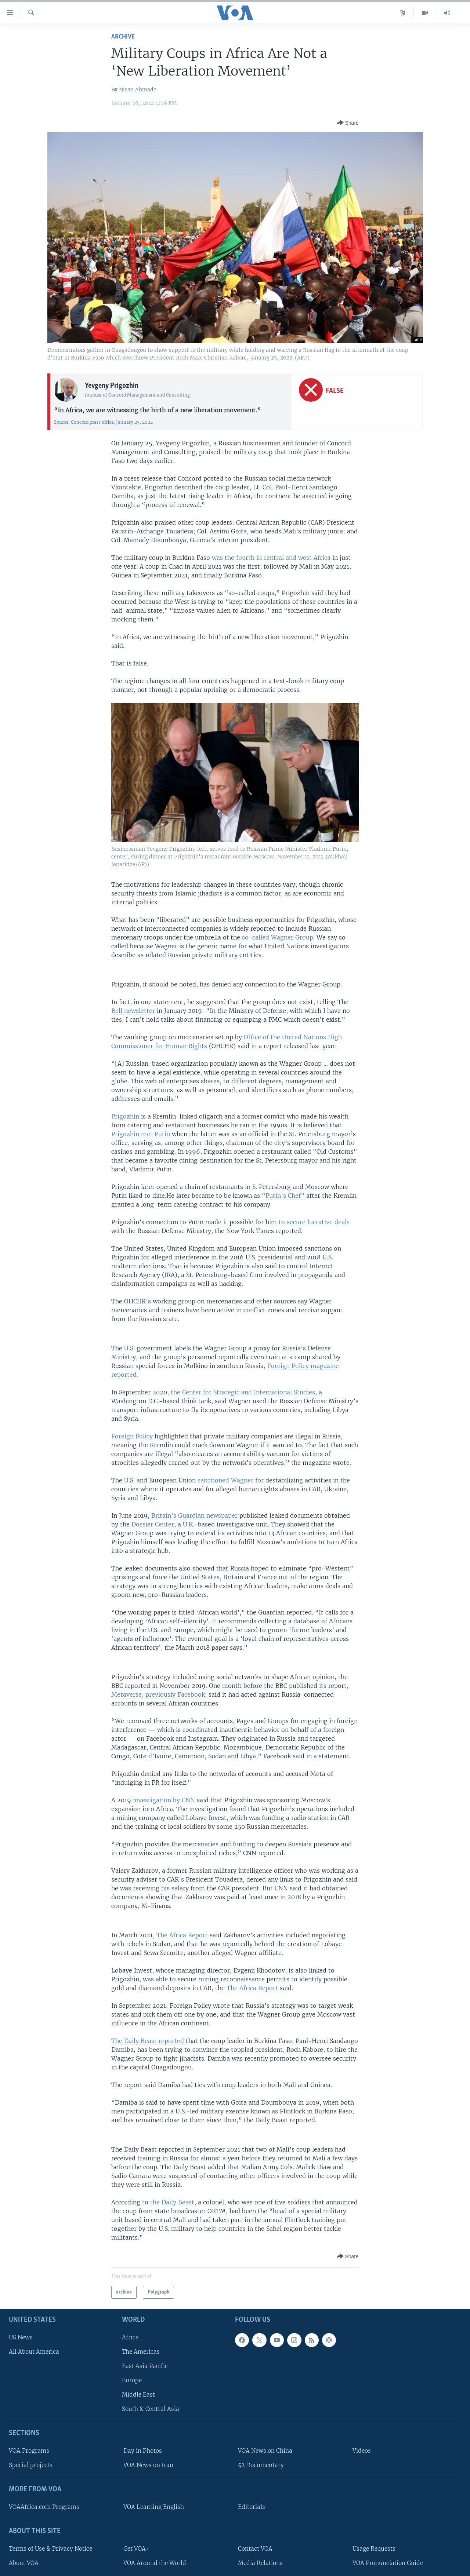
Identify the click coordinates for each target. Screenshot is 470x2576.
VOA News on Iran (148, 2465)
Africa (130, 2337)
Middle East (138, 2394)
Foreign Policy (132, 1436)
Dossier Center (152, 1524)
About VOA (24, 2562)
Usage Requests (373, 2548)
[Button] (348, 123)
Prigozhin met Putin (140, 1134)
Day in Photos (142, 2450)
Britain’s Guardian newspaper (194, 1515)
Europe (132, 2380)
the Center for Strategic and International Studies (243, 1392)
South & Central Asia (150, 2408)
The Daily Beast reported (147, 2040)
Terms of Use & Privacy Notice (50, 2548)
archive (123, 37)
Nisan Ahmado (137, 89)
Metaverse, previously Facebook (158, 1694)
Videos (361, 2450)
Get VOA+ (136, 2548)
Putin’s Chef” (284, 1195)
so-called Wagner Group (277, 937)
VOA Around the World (154, 2562)
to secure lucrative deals (314, 1222)
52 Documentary (261, 2465)
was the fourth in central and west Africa (271, 557)
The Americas (141, 2351)
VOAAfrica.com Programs (44, 2506)
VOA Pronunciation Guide (387, 2562)
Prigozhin (125, 1116)
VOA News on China (265, 2450)
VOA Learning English (153, 2506)
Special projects (31, 2465)
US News (21, 2337)
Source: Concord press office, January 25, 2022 (103, 422)
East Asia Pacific (145, 2365)
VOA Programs (29, 2450)
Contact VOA (255, 2548)
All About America (34, 2351)
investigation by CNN (164, 1800)
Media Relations (260, 2562)
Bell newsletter (133, 1010)
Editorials (251, 2506)
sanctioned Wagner (225, 1480)
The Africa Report (183, 1935)
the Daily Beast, (173, 2202)
